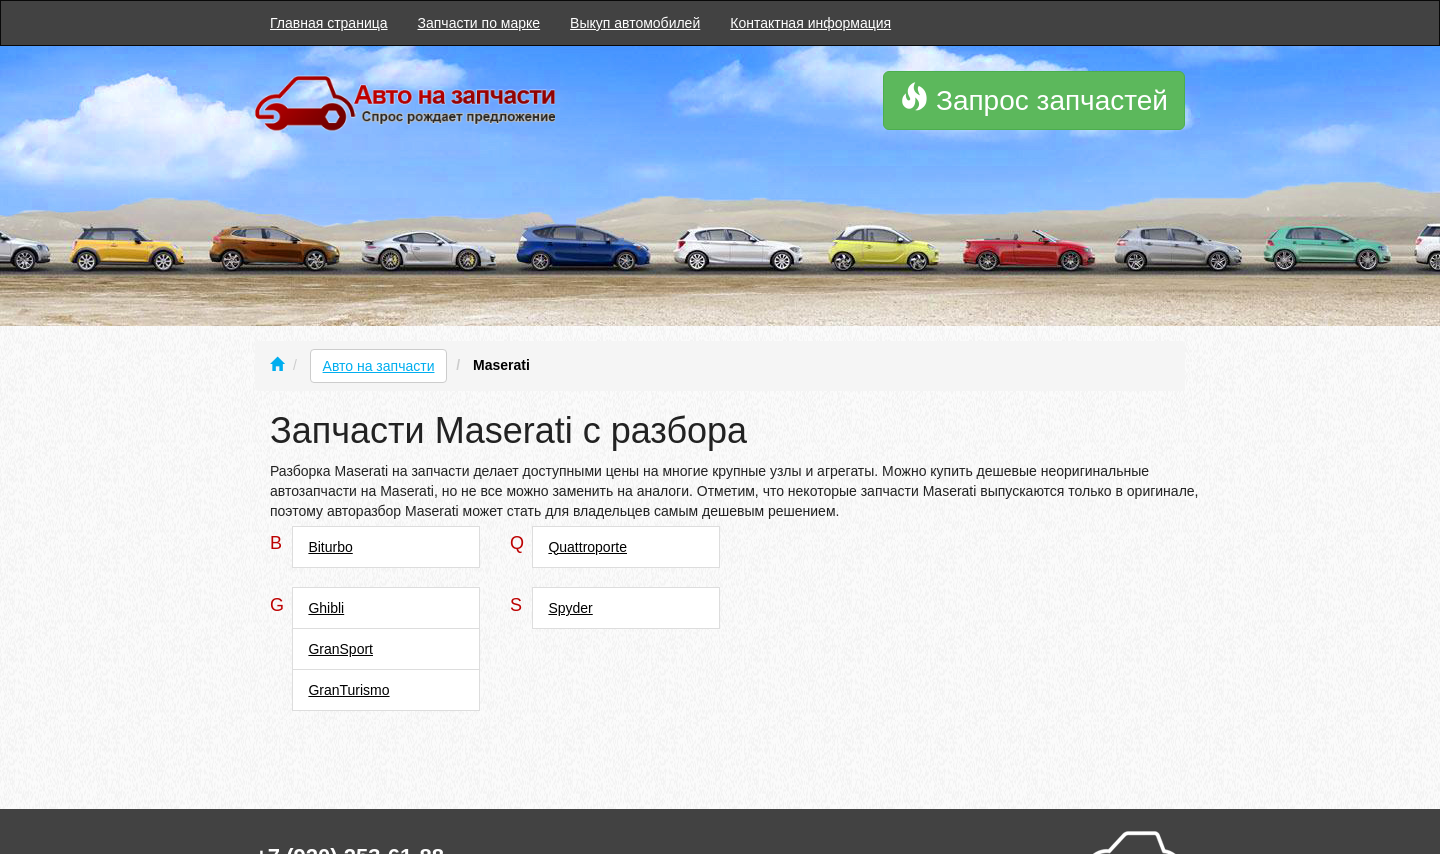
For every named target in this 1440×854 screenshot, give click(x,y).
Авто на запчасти (379, 366)
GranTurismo (348, 690)
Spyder (570, 608)
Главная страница (329, 23)
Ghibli (326, 608)
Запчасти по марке (479, 23)
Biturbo (330, 547)
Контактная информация (810, 23)
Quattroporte (587, 547)
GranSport (340, 649)
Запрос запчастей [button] (1034, 100)
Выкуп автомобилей (635, 23)
